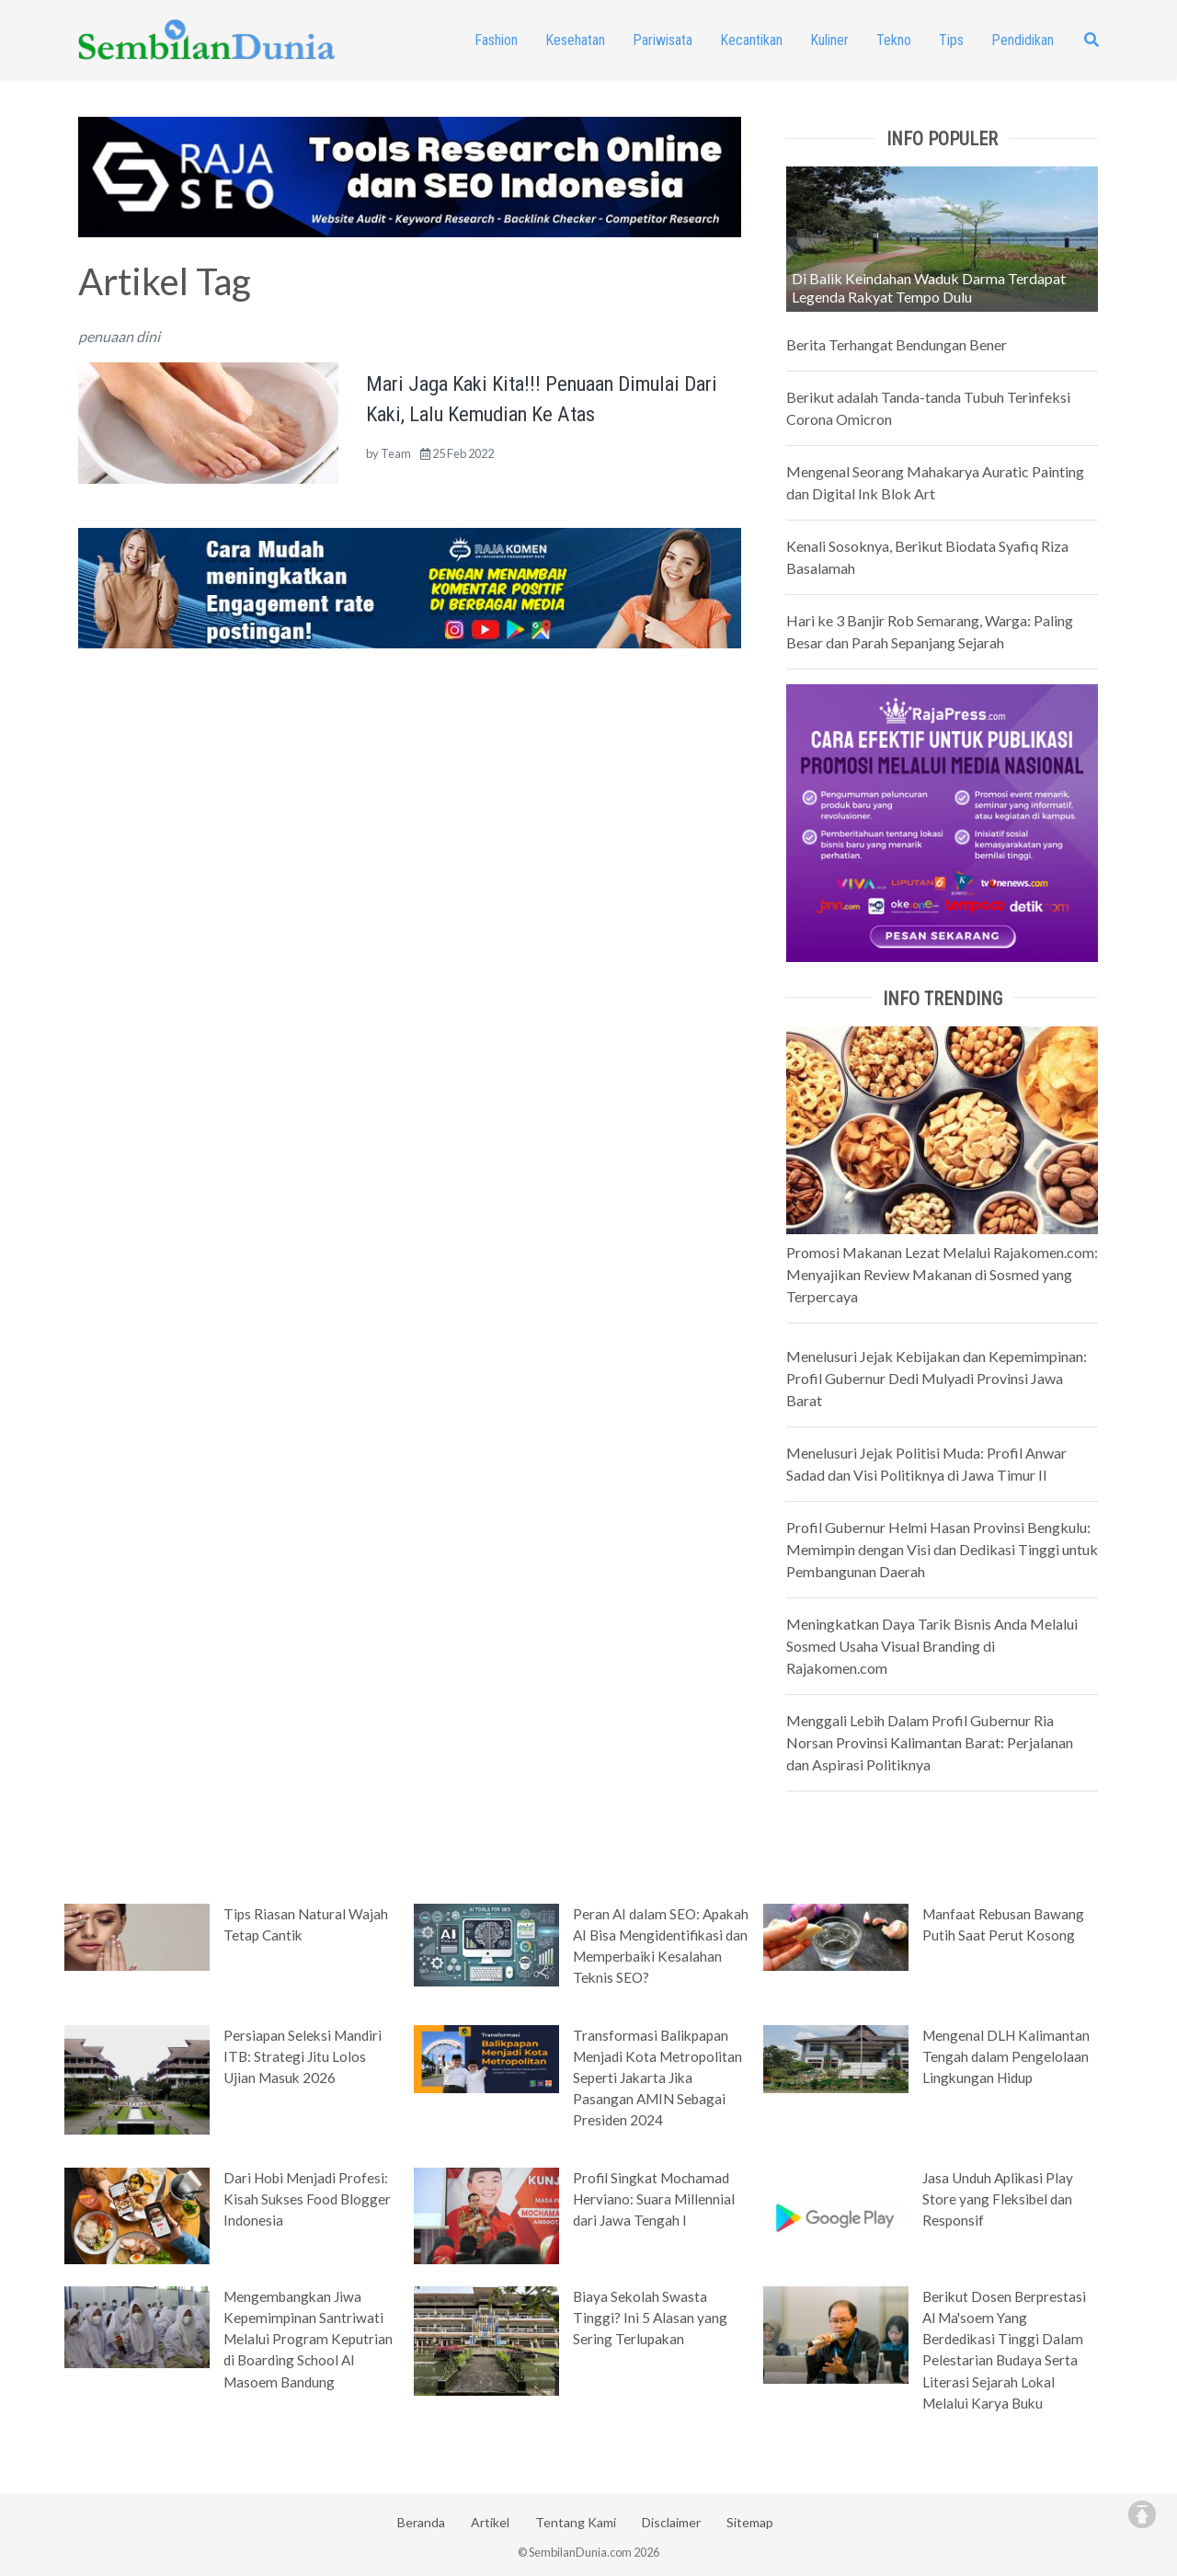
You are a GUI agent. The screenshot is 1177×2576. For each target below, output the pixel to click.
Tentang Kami (575, 2522)
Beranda (421, 2522)
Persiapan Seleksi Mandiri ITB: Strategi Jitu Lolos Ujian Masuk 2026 (302, 2056)
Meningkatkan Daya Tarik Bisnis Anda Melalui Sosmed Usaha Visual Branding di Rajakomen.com (932, 1646)
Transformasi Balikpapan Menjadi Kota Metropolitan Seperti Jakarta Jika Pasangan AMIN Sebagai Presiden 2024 (657, 2077)
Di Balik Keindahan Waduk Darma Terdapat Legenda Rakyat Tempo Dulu (929, 287)
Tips (951, 40)
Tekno (893, 40)
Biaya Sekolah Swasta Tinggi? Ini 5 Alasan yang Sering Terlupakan (650, 2317)
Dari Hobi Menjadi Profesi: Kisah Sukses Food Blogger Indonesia (307, 2199)
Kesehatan (575, 40)
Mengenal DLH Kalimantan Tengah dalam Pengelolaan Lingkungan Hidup (1006, 2056)
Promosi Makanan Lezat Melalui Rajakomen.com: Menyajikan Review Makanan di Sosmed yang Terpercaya (942, 1274)
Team (396, 453)
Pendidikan (1022, 40)
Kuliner (829, 40)
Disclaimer (671, 2522)
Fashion (496, 40)
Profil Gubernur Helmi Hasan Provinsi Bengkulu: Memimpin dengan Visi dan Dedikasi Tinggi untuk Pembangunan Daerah (942, 1549)
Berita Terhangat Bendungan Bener (896, 344)
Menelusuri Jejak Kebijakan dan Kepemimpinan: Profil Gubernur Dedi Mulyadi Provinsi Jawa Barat (936, 1378)
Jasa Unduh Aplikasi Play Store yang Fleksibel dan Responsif (997, 2199)
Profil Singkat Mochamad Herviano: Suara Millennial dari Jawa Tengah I (654, 2199)
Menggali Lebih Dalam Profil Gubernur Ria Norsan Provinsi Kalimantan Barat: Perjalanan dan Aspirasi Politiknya (929, 1742)
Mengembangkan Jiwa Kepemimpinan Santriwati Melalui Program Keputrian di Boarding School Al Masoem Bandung (308, 2338)
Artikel (490, 2522)
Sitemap (749, 2522)
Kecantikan (751, 40)
